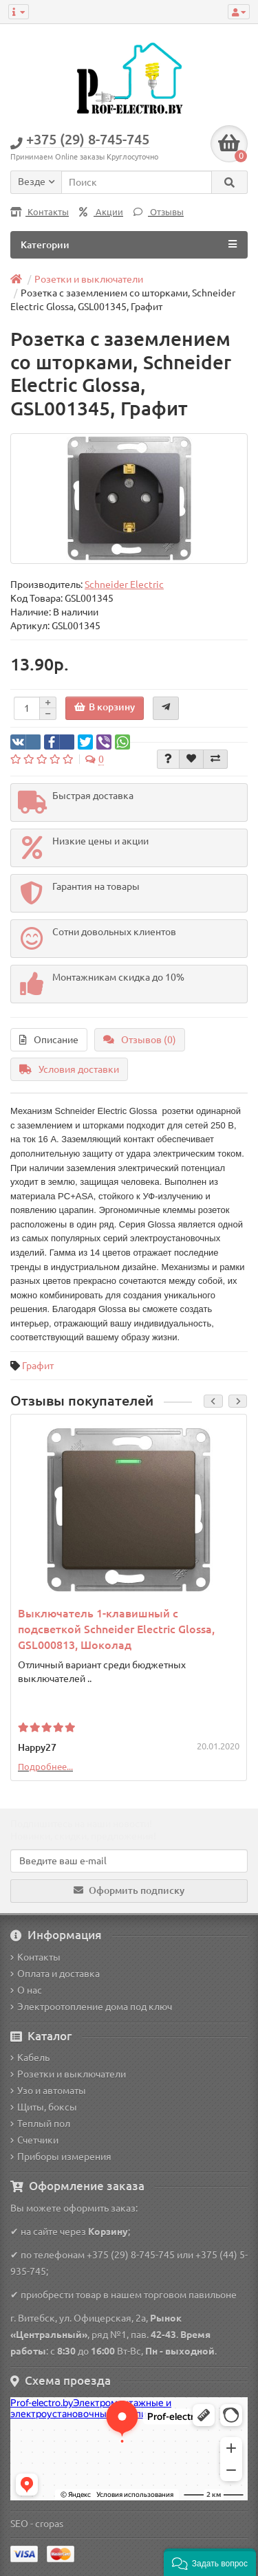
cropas (49, 2523)
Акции (101, 212)
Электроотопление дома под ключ (91, 2006)
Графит (38, 1365)
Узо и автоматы (48, 2090)
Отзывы (158, 212)
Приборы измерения (60, 2156)
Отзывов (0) (139, 1039)
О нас (26, 1990)
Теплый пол (40, 2123)
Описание (48, 1039)
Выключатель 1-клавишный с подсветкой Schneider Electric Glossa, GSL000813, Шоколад (116, 1629)
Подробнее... (45, 1766)
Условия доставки (69, 1069)
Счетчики (34, 2140)
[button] (210, 2562)
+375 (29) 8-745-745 (131, 2254)
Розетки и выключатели (68, 2074)
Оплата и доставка (55, 1973)
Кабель (30, 2057)
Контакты (39, 212)
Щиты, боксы (43, 2107)
